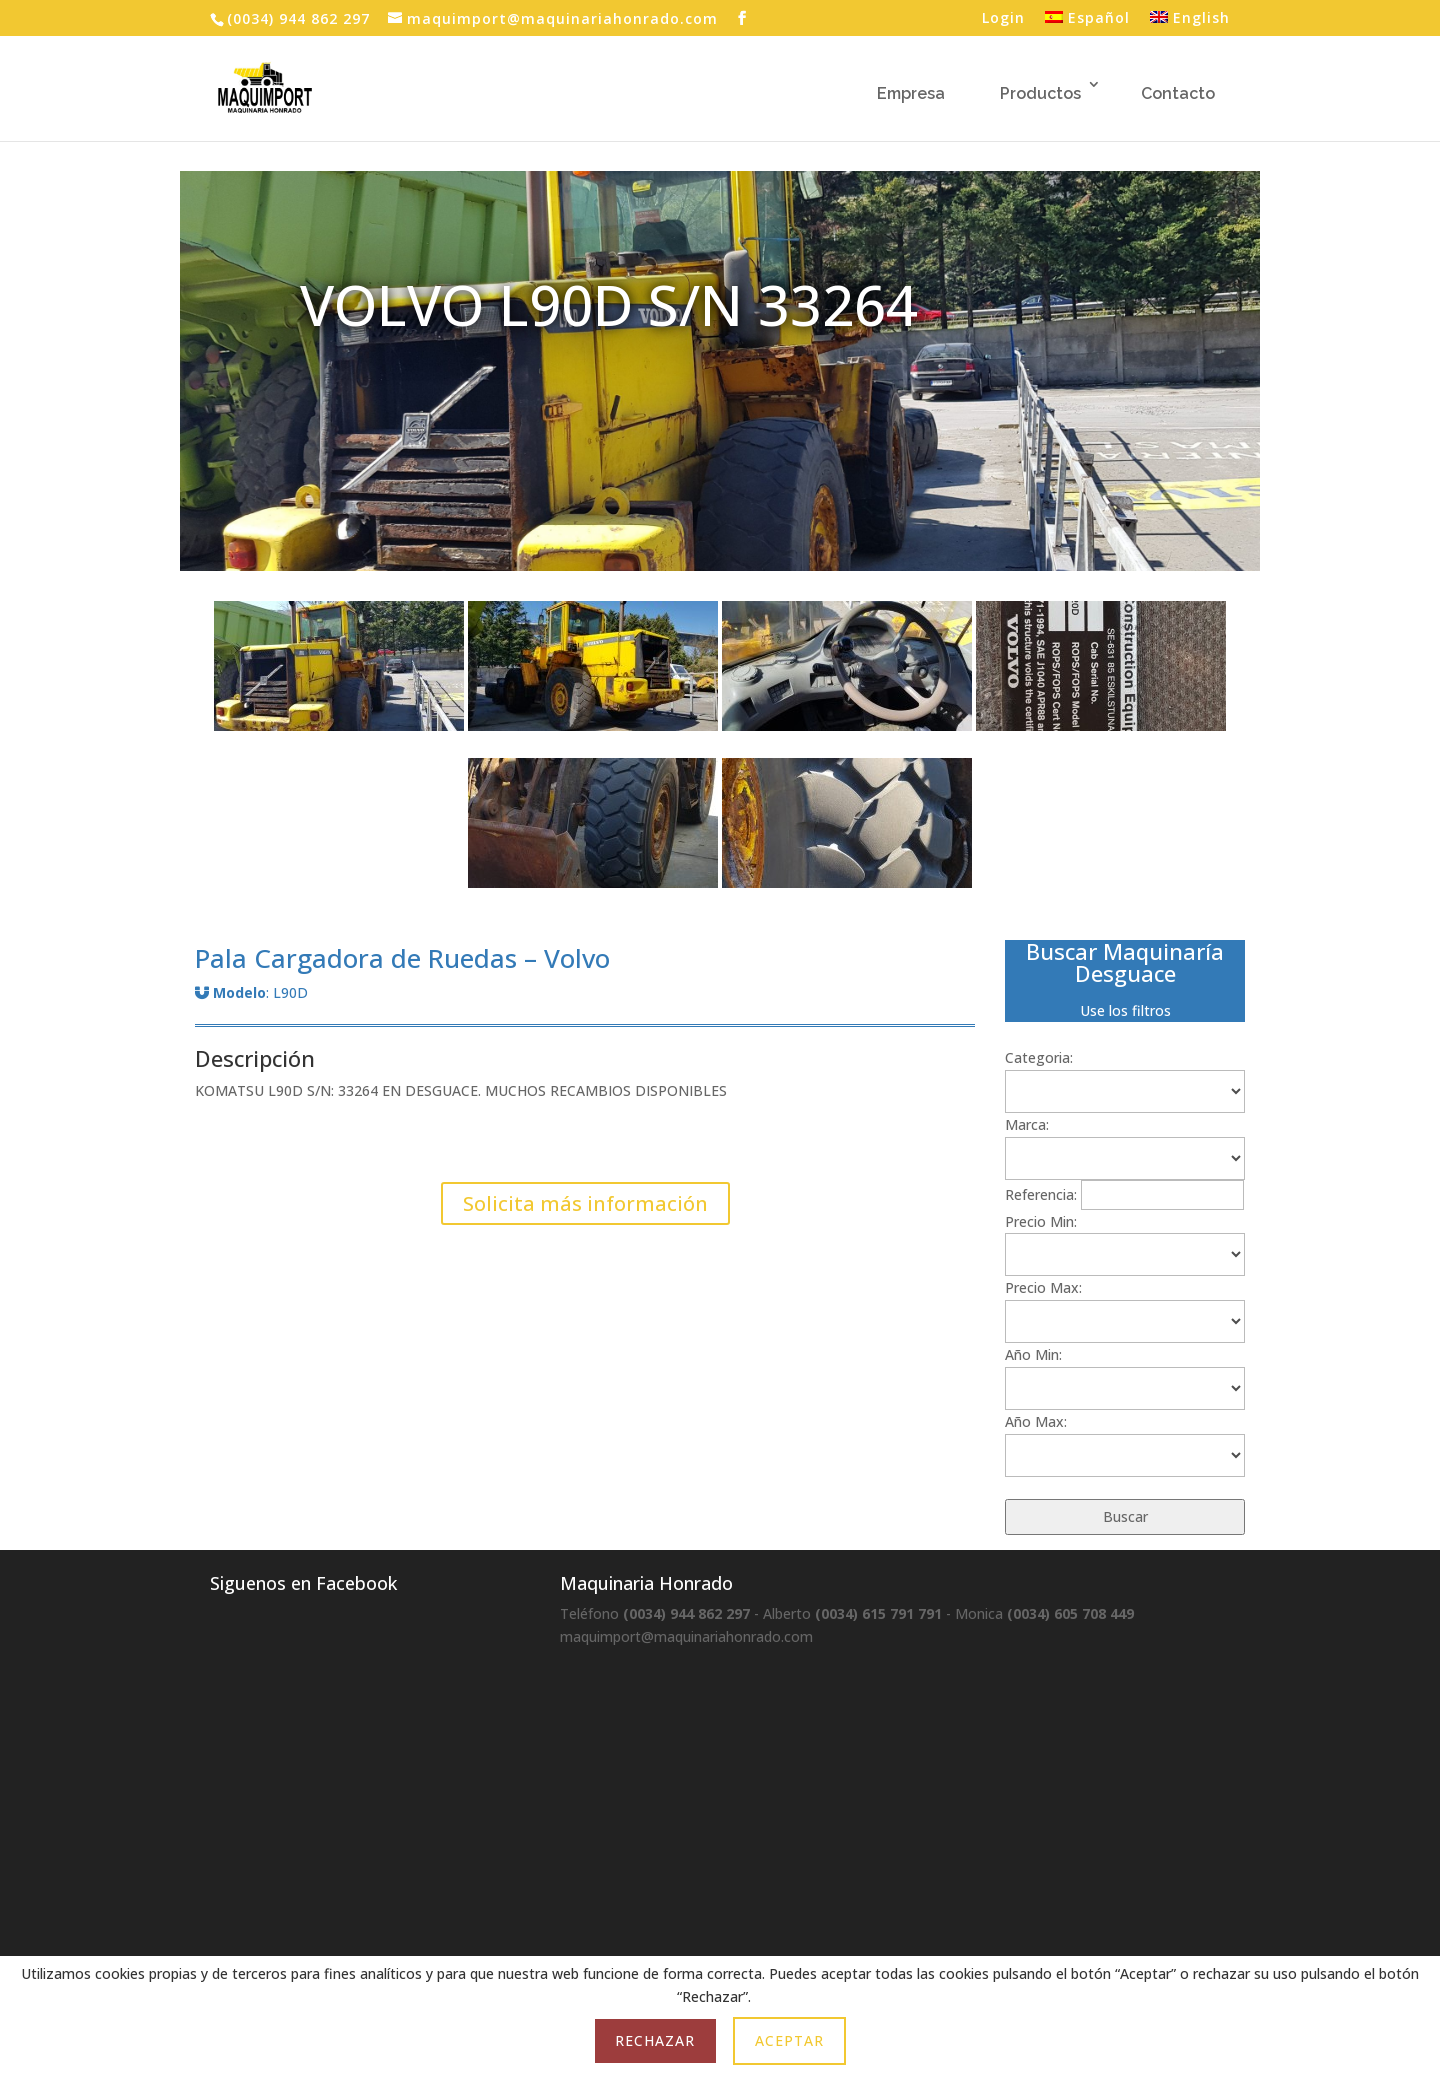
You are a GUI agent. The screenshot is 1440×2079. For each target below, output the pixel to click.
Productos (1040, 93)
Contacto (1178, 93)
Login (1003, 19)
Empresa (911, 93)
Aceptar (789, 2040)
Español (1087, 19)
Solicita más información (585, 1203)
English (1190, 19)
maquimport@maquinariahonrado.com (686, 1636)
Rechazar (655, 2040)
